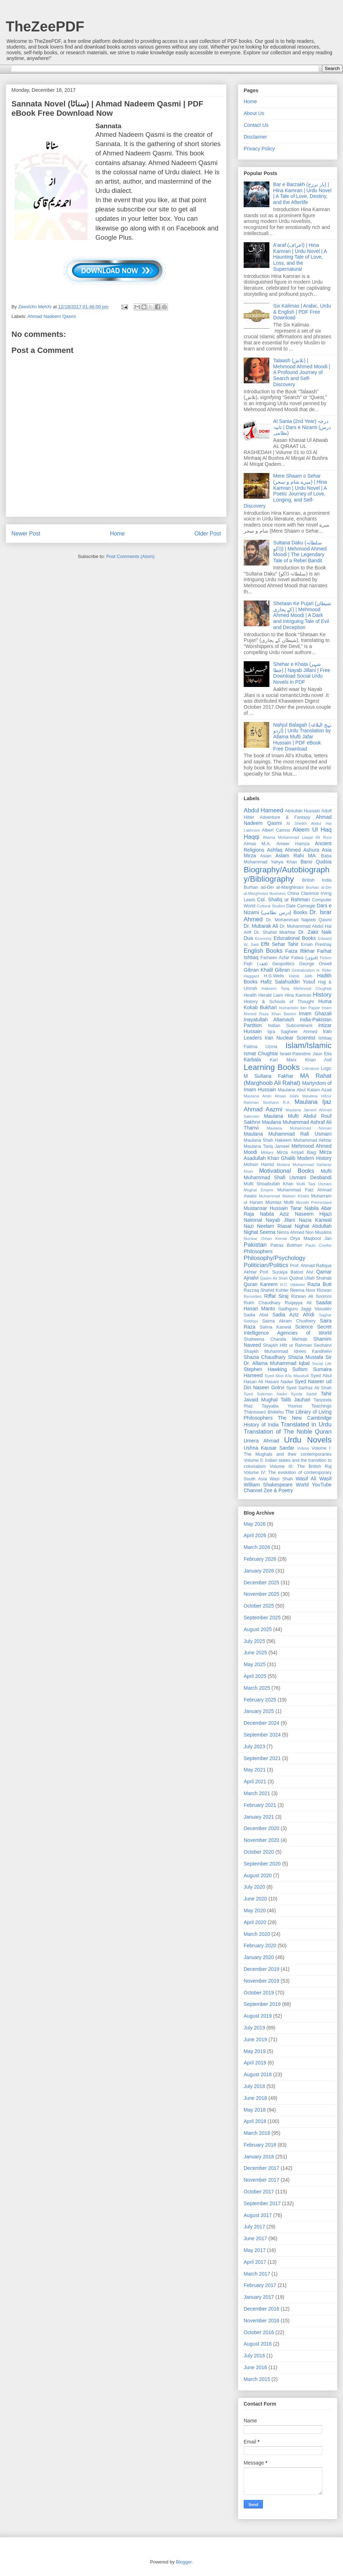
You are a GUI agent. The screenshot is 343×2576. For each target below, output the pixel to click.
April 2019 (255, 2063)
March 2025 (257, 1688)
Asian (266, 855)
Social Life (322, 1363)
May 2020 (254, 1910)
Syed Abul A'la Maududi (287, 1376)
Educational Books (295, 938)
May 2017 (254, 2250)
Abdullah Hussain (302, 810)
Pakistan (255, 1244)
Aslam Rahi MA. (296, 855)
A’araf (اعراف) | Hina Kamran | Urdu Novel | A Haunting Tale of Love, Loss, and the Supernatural (300, 257)
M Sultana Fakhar (268, 1076)
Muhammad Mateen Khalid (284, 1196)
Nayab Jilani (280, 1220)
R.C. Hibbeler (292, 1284)
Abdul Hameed (263, 810)
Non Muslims (318, 1232)
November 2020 (261, 1840)
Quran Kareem (261, 1284)
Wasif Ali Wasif (314, 1478)
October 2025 (259, 1606)
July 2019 (254, 2028)
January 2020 (259, 1957)
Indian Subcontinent (290, 1025)
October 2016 (259, 2332)
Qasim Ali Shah (274, 1278)
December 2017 (261, 2168)
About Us (254, 113)
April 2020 (255, 1922)
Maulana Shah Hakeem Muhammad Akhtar (288, 1140)
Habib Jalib (301, 976)
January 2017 (259, 2297)
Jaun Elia (322, 1053)
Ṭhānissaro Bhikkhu (264, 1412)
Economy (263, 938)
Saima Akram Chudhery (288, 1321)
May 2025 (254, 1664)
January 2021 (259, 1817)
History (322, 994)
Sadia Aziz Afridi (293, 1314)
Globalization (303, 970)
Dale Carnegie (301, 905)
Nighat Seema (259, 1232)
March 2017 (257, 2274)
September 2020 (262, 1864)
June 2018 (255, 2098)
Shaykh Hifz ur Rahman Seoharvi (297, 1345)
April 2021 (255, 1781)
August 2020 (258, 1875)
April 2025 (255, 1676)
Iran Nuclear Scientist (290, 1038)
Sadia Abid (256, 1314)
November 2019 (261, 1981)
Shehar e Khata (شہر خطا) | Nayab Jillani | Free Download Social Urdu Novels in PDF (301, 673)
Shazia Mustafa (305, 1357)
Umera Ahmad (261, 1441)
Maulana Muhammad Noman (299, 1128)
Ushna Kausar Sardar (269, 1448)
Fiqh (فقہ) (256, 963)
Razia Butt (319, 1284)
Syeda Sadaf (304, 1394)
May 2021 (254, 1770)
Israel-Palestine (295, 1053)
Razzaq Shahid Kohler (266, 1290)
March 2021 (257, 1793)
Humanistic (288, 1008)
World (302, 1485)
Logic (326, 1068)
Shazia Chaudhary (265, 1357)
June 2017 (255, 2238)
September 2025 (262, 1617)
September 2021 (262, 1758)
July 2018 (254, 2086)
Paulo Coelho (318, 1245)
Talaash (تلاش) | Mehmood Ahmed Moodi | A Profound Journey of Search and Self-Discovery (301, 372)
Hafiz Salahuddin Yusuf (287, 982)
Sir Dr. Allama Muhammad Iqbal (288, 1360)
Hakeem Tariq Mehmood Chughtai (297, 988)
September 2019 (262, 2004)
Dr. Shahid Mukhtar (274, 932)
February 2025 (260, 1700)
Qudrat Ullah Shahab (310, 1278)
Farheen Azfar (274, 957)
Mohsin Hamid (259, 1164)
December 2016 (261, 2309)
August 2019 (258, 2016)
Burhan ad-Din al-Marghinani (274, 887)
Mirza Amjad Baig (296, 1152)
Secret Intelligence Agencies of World (288, 1330)
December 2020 (261, 1828)
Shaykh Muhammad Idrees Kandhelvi (288, 1351)
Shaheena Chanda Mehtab (275, 1339)
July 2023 (254, 1746)
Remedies (253, 1296)
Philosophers (258, 1251)
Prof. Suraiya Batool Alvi (286, 1272)
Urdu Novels (308, 1439)
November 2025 (261, 1594)
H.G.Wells (274, 975)
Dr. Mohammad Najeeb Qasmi (299, 919)
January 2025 (259, 1711)
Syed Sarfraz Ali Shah (309, 1387)
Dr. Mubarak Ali (261, 926)
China (293, 893)
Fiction (326, 958)
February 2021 (260, 1805)
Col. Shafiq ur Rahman (283, 899)
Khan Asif (318, 1059)
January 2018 (259, 2156)
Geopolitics (283, 963)
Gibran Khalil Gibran (267, 970)
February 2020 (260, 1945)
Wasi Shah (281, 1478)
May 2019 (254, 2051)
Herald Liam (270, 995)
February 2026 (260, 1559)
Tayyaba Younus (282, 1406)
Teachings (321, 1406)
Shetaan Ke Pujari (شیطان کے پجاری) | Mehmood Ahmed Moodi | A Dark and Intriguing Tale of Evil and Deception (302, 615)
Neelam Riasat (274, 1226)
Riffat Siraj (276, 1296)
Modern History (314, 1158)
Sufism (300, 1369)
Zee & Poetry (278, 1490)
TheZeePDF (45, 26)
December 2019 (261, 1969)
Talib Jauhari (295, 1399)
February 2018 (260, 2145)
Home (117, 533)
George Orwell (315, 963)
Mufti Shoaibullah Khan (268, 1183)
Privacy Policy (259, 148)
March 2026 (257, 1547)
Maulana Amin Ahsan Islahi (271, 1096)
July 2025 (254, 1641)
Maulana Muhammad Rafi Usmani (288, 1134)
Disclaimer (255, 137)
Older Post (207, 533)
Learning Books (272, 1067)
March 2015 (257, 2379)
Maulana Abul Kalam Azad (305, 1089)
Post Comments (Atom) (130, 556)
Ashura (311, 850)
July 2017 (254, 2226)
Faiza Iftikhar (300, 951)
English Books (263, 950)
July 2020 (254, 1887)
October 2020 (259, 1852)
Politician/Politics (266, 1265)
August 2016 (258, 2344)
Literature (310, 1068)
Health (250, 995)
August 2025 (258, 1629)
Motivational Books (286, 1170)
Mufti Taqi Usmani (314, 1184)
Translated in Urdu (306, 1424)
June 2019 (255, 2039)
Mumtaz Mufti (279, 1202)
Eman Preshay (316, 944)
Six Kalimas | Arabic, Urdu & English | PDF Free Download (302, 312)
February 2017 (260, 2285)
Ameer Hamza (293, 843)
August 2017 (258, 2215)
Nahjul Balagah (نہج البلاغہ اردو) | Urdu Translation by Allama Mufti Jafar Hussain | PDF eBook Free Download (302, 737)
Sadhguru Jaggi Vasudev (305, 1308)
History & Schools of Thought (279, 1001)
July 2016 (254, 2355)
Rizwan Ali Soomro (311, 1296)
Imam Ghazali (315, 1013)
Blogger (184, 2562)
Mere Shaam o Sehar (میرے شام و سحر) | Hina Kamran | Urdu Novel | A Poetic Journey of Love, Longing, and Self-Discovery (285, 491)
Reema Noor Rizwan (311, 1290)
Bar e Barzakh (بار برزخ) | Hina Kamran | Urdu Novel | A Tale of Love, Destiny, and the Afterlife (302, 193)
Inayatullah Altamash (269, 1019)
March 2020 (257, 1934)
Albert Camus (276, 830)
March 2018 (257, 2133)
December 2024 (261, 1723)
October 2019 (259, 1992)
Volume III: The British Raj (301, 1466)
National (253, 1220)
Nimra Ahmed (290, 1232)
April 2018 (255, 2121)
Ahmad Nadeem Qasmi (52, 316)
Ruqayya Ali (298, 1302)
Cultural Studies (271, 906)
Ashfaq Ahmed (284, 850)
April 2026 (255, 1535)
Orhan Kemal (274, 1238)
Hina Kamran (298, 995)
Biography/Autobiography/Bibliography (286, 874)
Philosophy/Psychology (274, 1258)
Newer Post (25, 533)
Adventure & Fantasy (285, 817)
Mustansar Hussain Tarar (273, 1208)
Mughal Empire (258, 1190)
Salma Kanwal (275, 1327)
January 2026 (259, 1571)
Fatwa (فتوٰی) (304, 957)
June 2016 (255, 2367)
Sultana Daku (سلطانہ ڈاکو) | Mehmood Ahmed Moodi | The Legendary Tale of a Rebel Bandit (300, 551)
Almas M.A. (257, 843)
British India (317, 880)
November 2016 (261, 2320)
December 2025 (261, 1582)
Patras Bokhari (286, 1245)
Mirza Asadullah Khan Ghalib (288, 1155)
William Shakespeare (268, 1485)
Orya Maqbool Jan (311, 1238)
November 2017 (261, 2180)
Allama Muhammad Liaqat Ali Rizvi (297, 837)
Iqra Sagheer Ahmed (293, 1031)
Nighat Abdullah (313, 1226)
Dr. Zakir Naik (315, 932)
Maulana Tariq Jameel (266, 1146)
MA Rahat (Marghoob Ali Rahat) (288, 1079)
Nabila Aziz (274, 1214)
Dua (248, 938)
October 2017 (259, 2191)
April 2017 (255, 2262)
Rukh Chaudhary (262, 1302)
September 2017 (262, 2203)
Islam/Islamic (308, 1045)
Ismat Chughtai (261, 1053)
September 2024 (262, 1735)
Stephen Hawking (265, 1369)
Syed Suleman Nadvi (265, 1394)
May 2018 (254, 2110)
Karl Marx (283, 1059)
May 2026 (254, 1524)
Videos (303, 1448)
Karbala (252, 1059)
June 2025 (255, 1652)
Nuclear (251, 1238)
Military (267, 1152)
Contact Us (256, 125)
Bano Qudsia (316, 862)
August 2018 (258, 2074)
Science (304, 1327)
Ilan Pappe (310, 1008)
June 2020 (255, 1899)
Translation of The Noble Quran (288, 1431)
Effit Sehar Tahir (279, 944)
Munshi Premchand (314, 1202)
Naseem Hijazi (313, 1214)
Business (277, 893)
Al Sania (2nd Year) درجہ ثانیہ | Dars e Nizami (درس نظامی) (302, 427)
